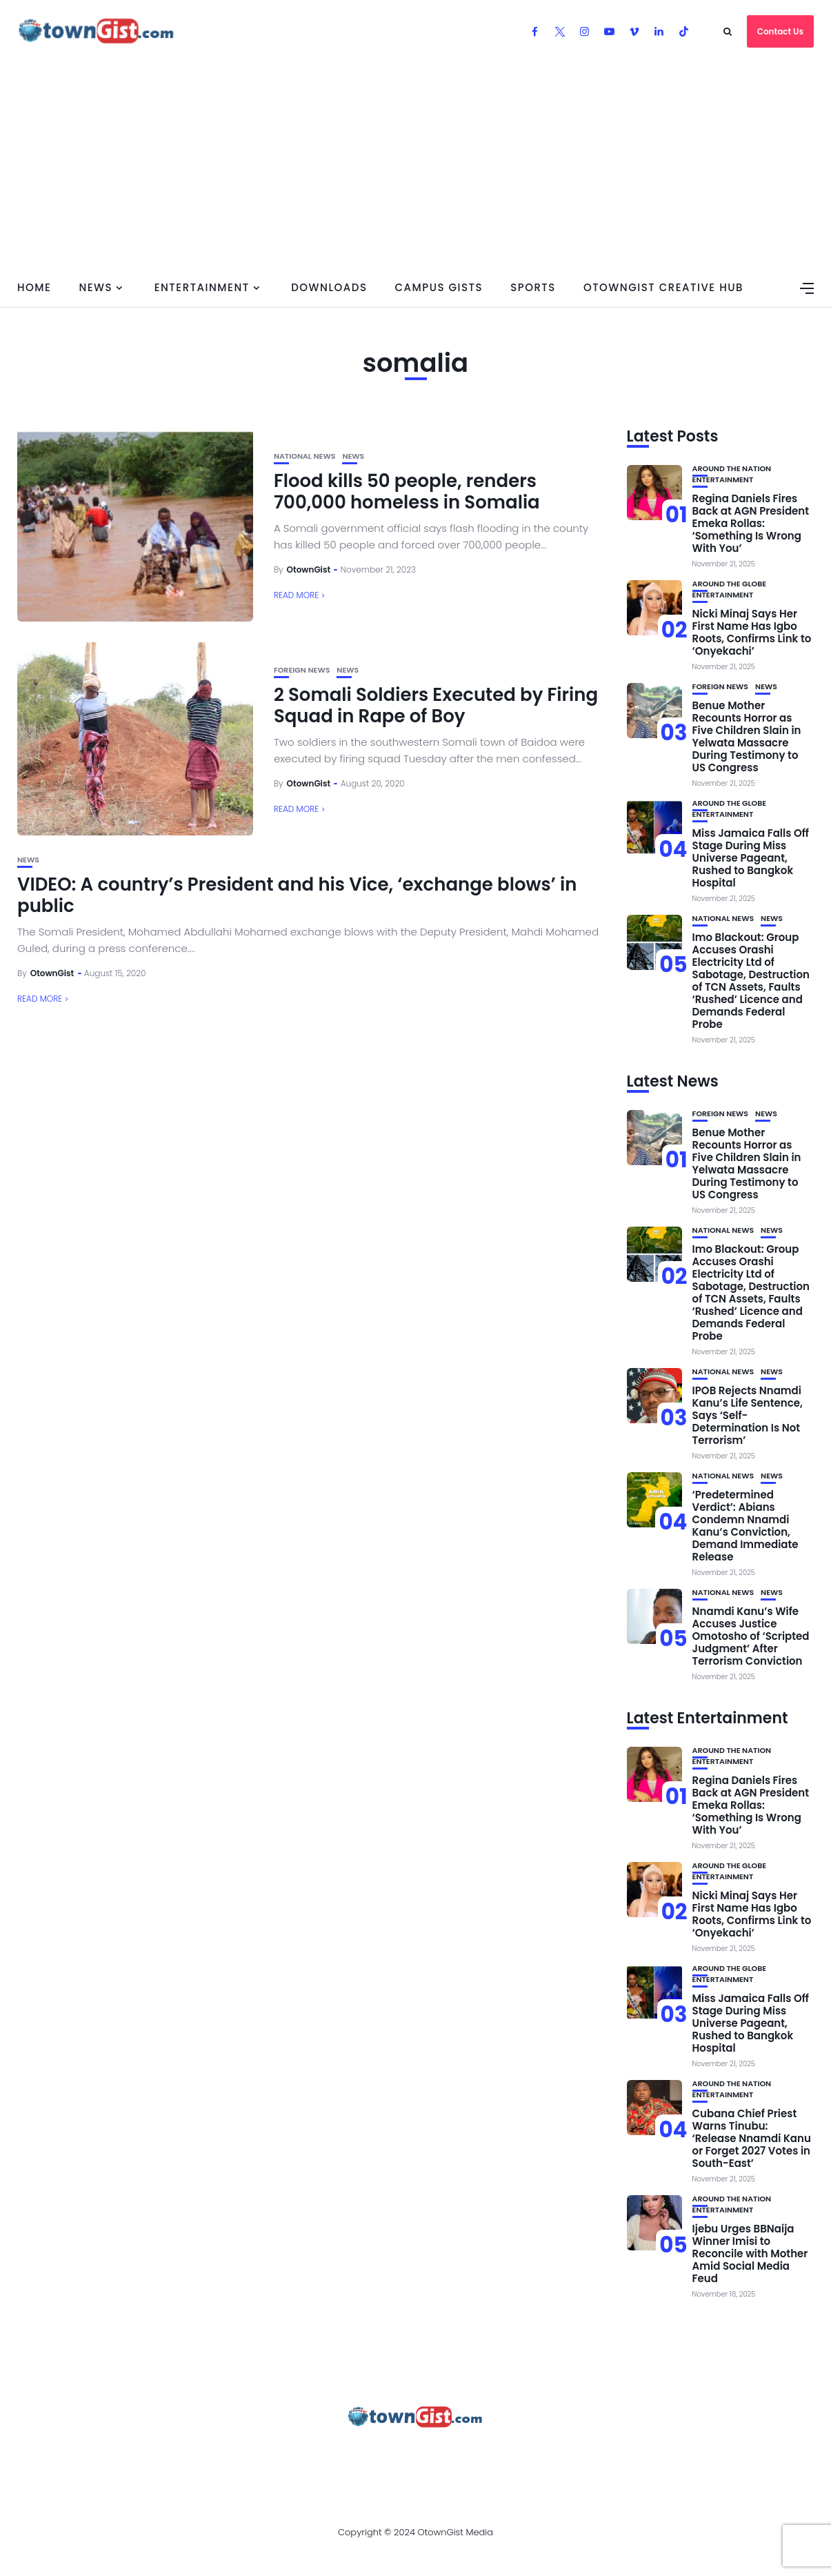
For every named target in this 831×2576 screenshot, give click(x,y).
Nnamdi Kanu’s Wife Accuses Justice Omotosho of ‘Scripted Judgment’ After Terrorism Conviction (751, 1636)
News (95, 287)
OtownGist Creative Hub (663, 287)
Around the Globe (729, 584)
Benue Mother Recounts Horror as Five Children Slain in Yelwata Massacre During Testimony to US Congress (746, 736)
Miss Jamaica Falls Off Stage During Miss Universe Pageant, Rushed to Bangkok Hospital (750, 858)
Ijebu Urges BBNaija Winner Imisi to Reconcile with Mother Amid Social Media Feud (750, 2253)
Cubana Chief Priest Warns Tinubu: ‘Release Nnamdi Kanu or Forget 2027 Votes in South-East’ (751, 2138)
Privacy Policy (352, 2454)
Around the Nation (732, 469)
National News (305, 456)
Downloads (329, 287)
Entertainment (202, 287)
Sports (533, 287)
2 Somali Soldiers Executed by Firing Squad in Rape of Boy (436, 705)
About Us (96, 2454)
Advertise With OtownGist (215, 2454)
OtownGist (309, 569)
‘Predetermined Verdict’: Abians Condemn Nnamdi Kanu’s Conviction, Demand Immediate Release (745, 1525)
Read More (296, 595)
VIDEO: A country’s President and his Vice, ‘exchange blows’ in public (297, 895)
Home (34, 287)
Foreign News (302, 670)
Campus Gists (438, 287)
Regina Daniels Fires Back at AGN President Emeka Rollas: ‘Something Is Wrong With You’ (751, 523)
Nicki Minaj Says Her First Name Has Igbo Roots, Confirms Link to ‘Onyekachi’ (752, 632)
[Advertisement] (416, 165)
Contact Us (780, 31)
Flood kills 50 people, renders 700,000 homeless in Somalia (407, 491)
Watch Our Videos (549, 2454)
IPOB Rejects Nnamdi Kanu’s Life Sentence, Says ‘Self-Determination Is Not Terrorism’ (747, 1415)
